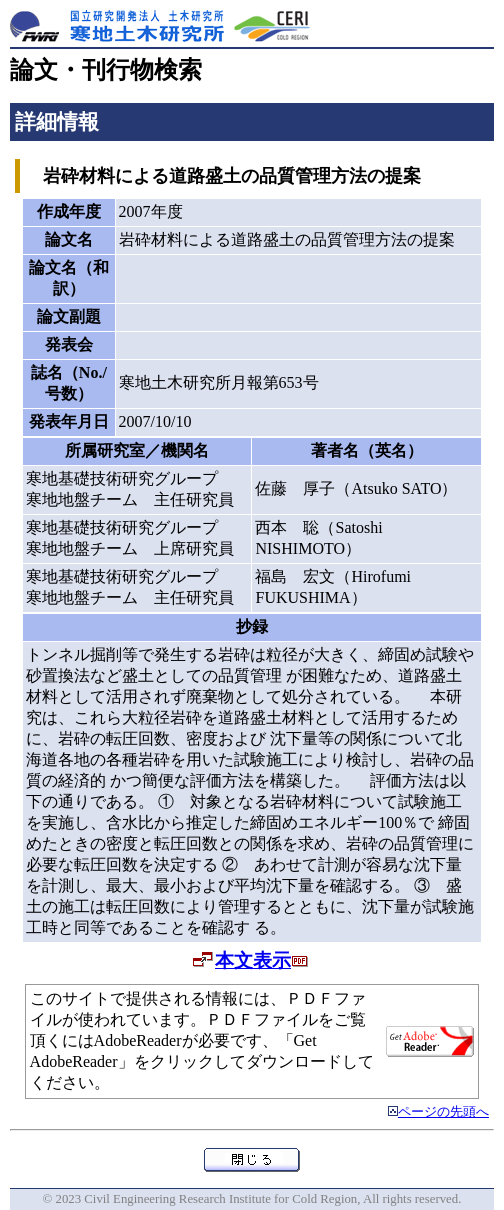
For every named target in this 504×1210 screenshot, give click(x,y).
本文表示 (253, 960)
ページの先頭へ (443, 1112)
